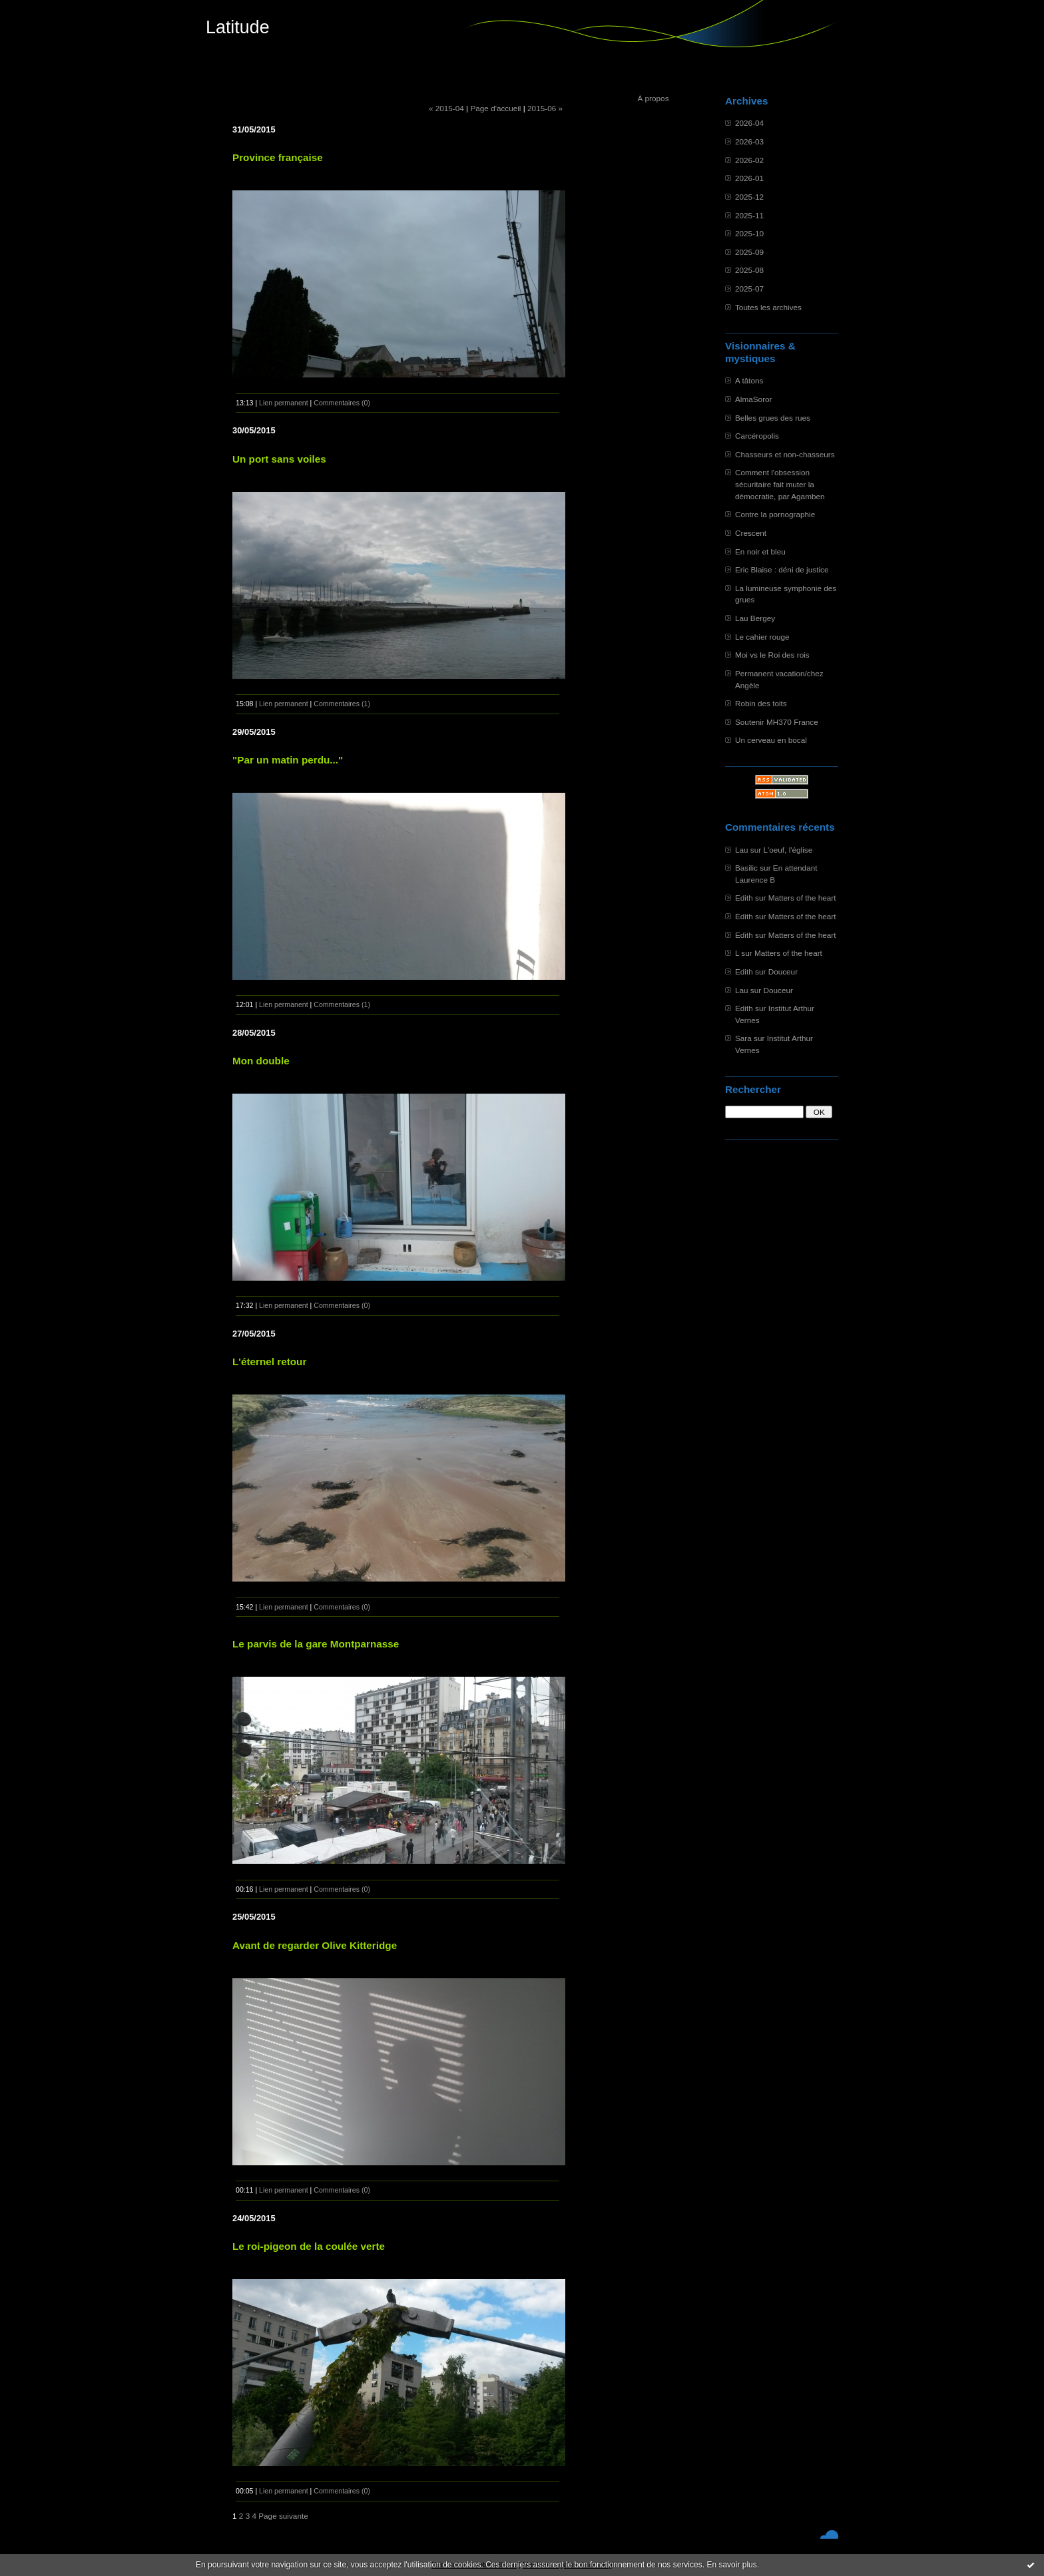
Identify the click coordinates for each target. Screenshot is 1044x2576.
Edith (744, 897)
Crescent (750, 533)
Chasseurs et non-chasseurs (785, 454)
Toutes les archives (768, 307)
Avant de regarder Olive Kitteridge (314, 1945)
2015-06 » (545, 108)
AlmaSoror (753, 399)
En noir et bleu (760, 551)
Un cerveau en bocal (771, 740)
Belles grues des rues (772, 417)
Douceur (783, 971)
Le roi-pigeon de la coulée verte (308, 2246)
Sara (743, 1038)
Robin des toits (761, 703)
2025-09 (749, 252)
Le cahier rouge (762, 636)
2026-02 (749, 160)
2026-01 (749, 178)
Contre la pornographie (775, 514)
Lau (741, 849)
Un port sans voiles (279, 459)
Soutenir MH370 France (776, 722)
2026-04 (749, 122)
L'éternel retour (269, 1361)
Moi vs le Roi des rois (772, 654)
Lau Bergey (755, 618)
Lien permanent (283, 403)
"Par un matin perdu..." (287, 759)
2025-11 (749, 215)
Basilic (746, 867)
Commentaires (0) (342, 403)
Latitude (238, 27)
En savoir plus (731, 2564)
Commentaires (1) (342, 704)
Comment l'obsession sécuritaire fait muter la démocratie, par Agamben (780, 484)
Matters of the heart (802, 897)
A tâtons (749, 380)
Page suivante (283, 2515)
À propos (652, 98)
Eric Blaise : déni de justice (781, 569)
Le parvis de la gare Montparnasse (315, 1643)
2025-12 (749, 196)
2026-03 (749, 141)
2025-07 (749, 288)
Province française (277, 157)
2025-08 (749, 270)
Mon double (261, 1060)
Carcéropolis (757, 435)
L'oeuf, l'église (787, 849)
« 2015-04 (446, 108)
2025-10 (749, 233)
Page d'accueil (495, 108)
